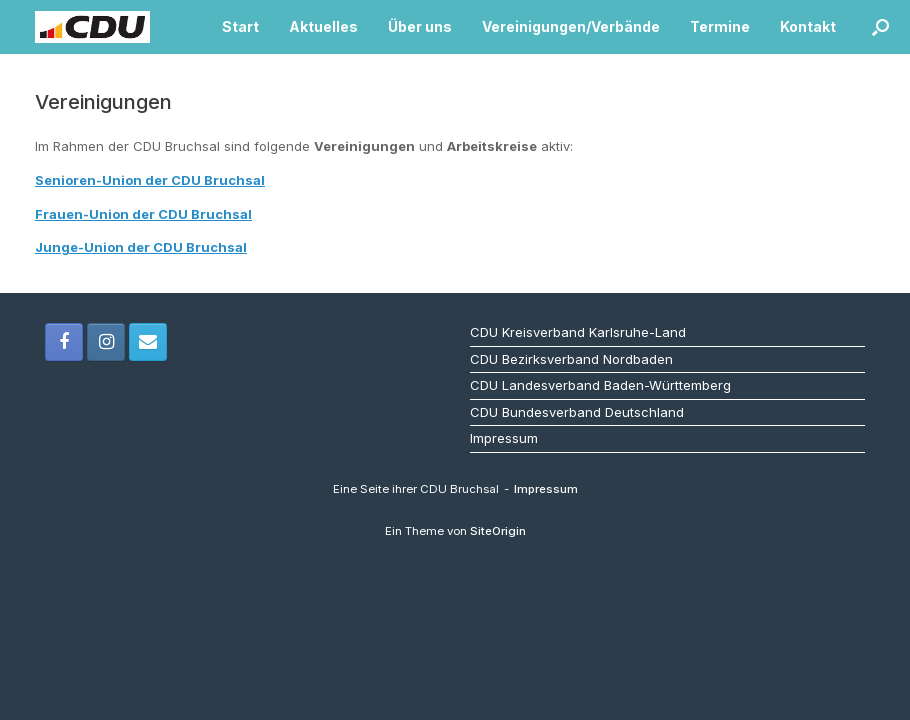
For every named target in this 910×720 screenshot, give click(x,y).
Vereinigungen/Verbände (571, 26)
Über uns (420, 26)
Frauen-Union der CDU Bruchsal (143, 214)
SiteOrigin (498, 531)
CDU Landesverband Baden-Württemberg (600, 385)
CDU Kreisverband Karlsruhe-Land (578, 332)
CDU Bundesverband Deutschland (577, 412)
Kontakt (808, 26)
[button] (880, 27)
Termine (720, 26)
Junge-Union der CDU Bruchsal (141, 247)
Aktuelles (323, 26)
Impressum (504, 438)
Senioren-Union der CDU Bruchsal (150, 180)
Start (240, 26)
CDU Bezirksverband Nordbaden (571, 359)
